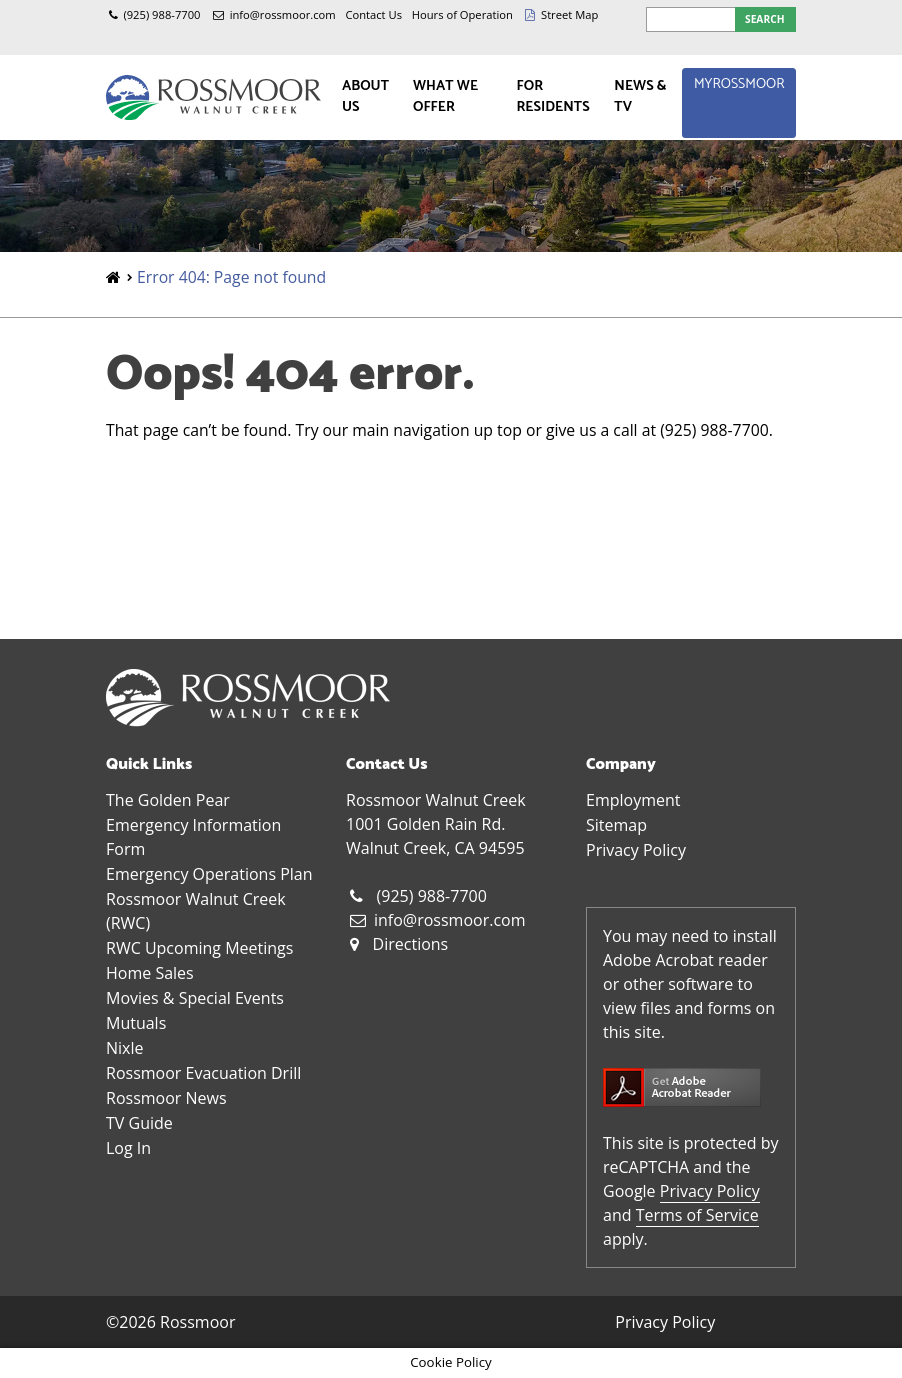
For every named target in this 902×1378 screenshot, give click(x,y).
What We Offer (445, 96)
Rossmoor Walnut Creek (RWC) (196, 911)
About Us (365, 96)
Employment (633, 800)
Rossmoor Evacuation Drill (203, 1073)
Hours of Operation (462, 14)
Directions (411, 944)
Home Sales (150, 973)
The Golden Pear (168, 800)
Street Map (569, 14)
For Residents (552, 96)
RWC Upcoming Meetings (199, 948)
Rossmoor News (166, 1098)
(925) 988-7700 (161, 14)
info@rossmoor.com (283, 14)
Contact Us (373, 14)
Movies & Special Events (195, 998)
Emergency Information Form (193, 837)
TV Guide (139, 1123)
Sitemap (616, 825)
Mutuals (136, 1023)
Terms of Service (697, 1215)
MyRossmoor (739, 84)
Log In (128, 1148)
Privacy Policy (636, 850)
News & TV (640, 96)
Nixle (124, 1048)
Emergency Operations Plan (209, 874)
